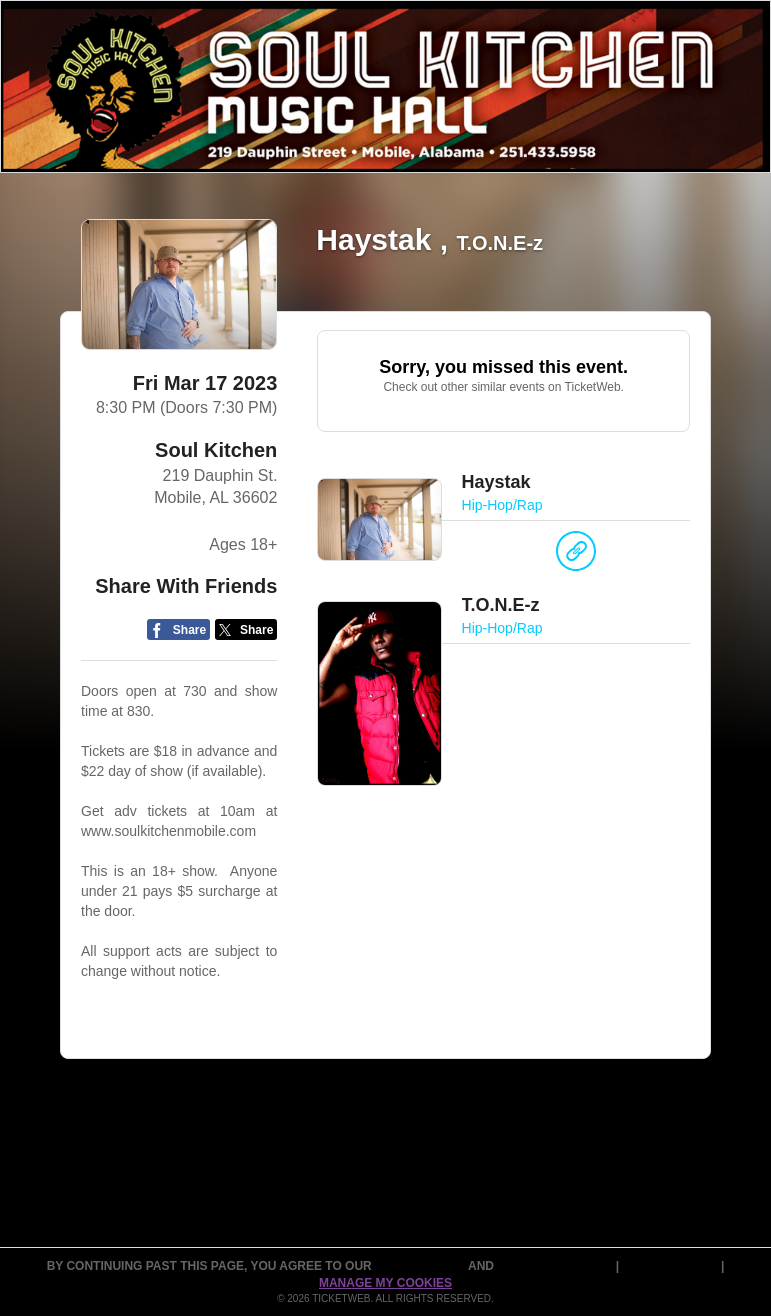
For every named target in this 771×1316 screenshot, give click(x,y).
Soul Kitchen (216, 450)
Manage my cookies (385, 1283)
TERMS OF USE (421, 1266)
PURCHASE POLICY (556, 1266)
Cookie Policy (672, 1266)
